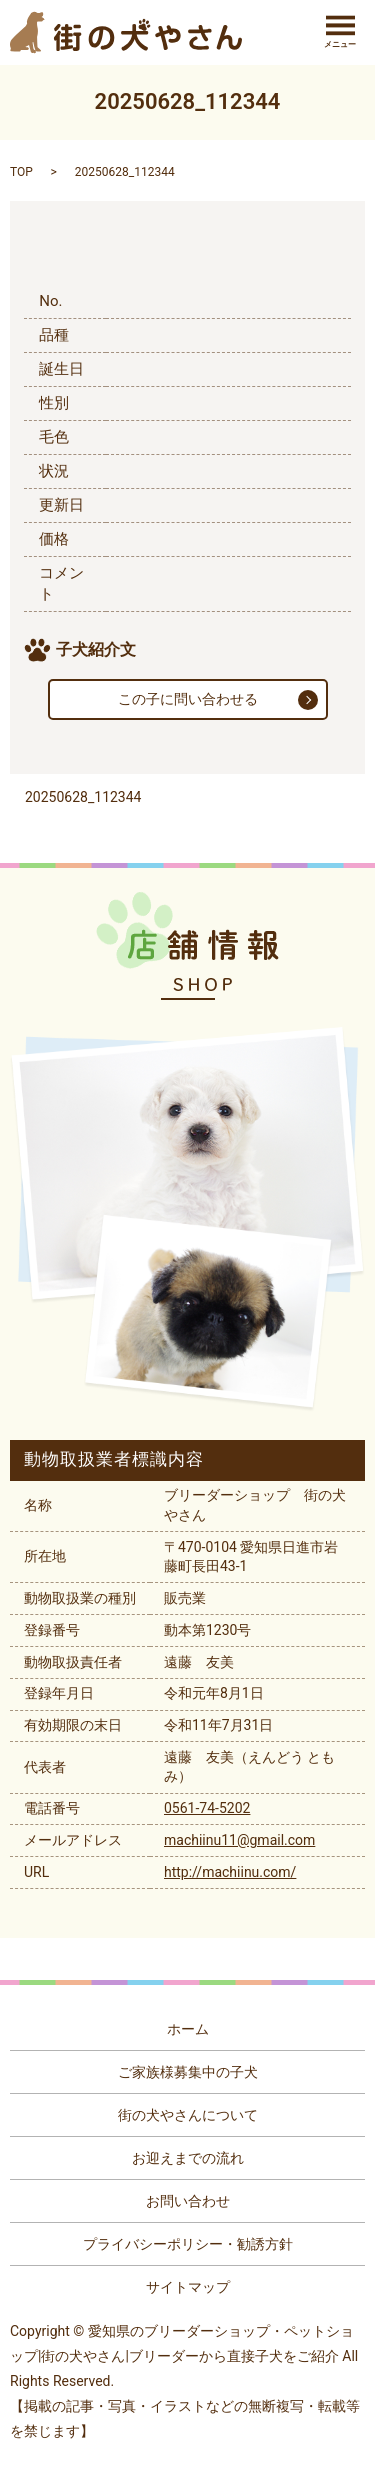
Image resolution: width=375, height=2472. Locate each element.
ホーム (188, 2029)
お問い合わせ (188, 2201)
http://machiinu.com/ (230, 1872)
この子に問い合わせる (188, 699)
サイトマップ (188, 2287)
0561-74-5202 (207, 1808)
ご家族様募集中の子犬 (188, 2072)
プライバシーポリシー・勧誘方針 (188, 2244)
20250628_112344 (83, 797)
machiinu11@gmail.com (239, 1840)
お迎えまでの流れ (188, 2158)
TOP (21, 172)
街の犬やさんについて (188, 2115)
